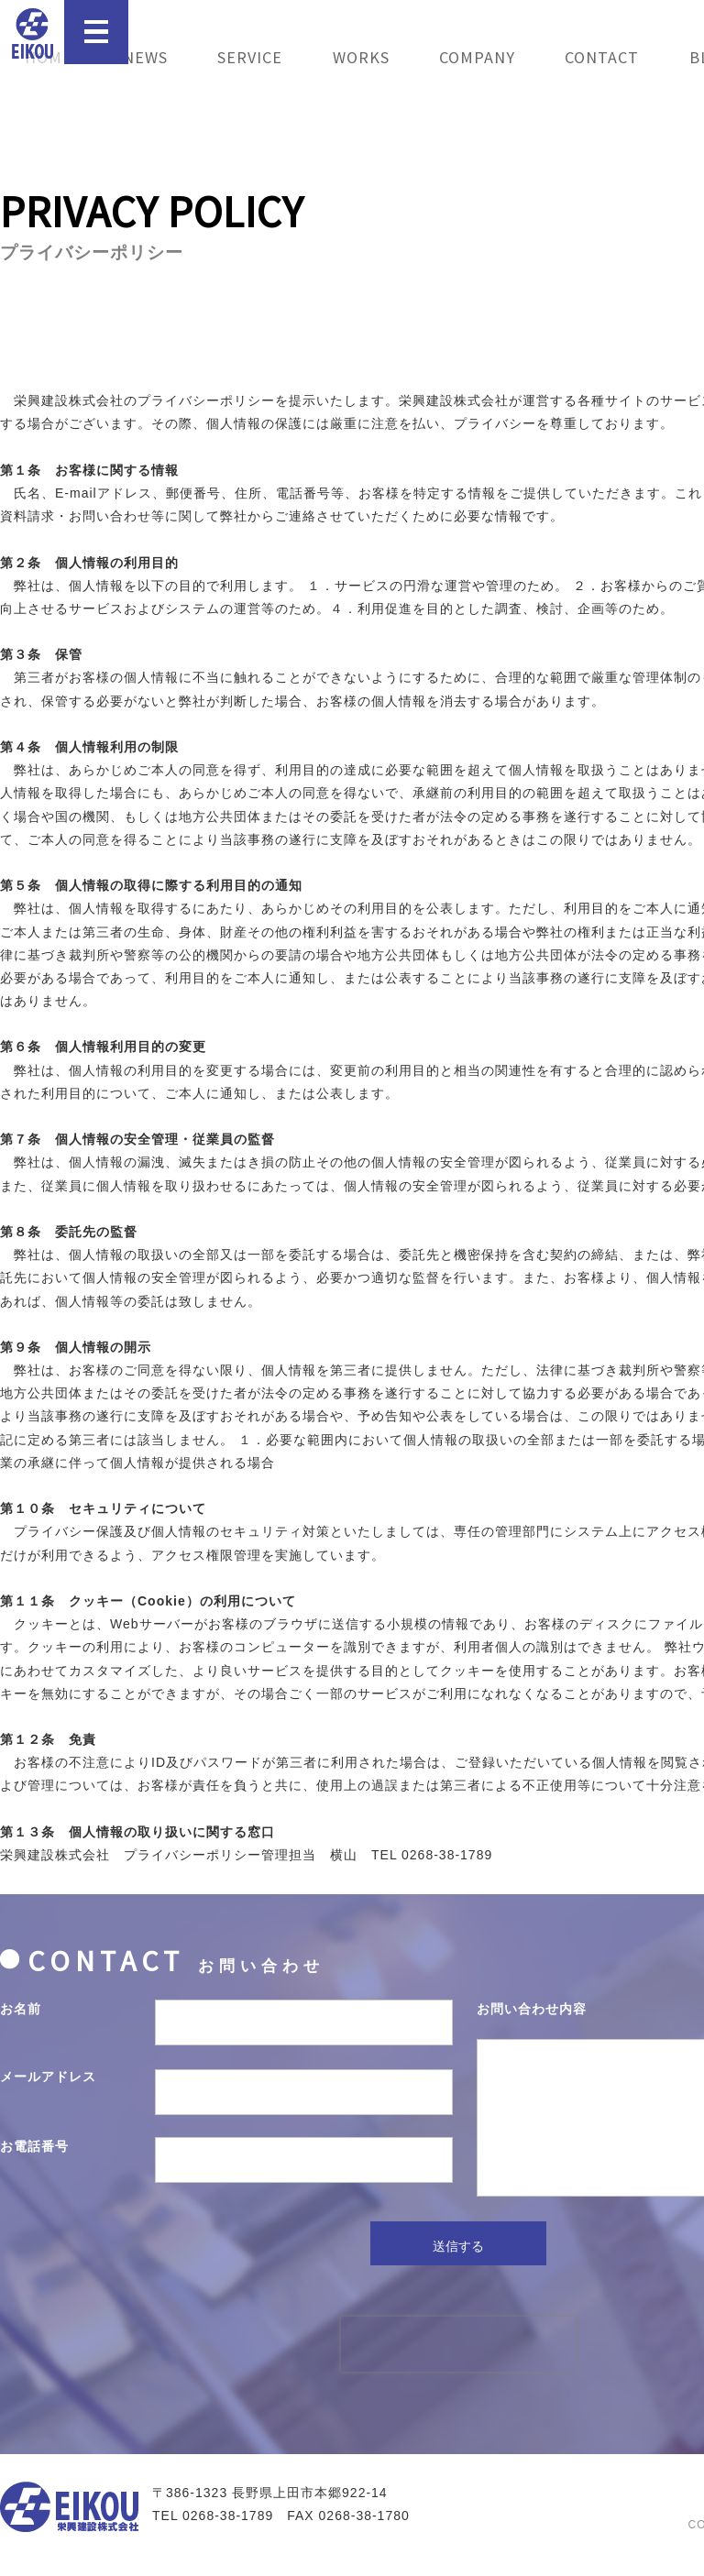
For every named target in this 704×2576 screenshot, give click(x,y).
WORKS (361, 57)
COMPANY (477, 57)
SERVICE (249, 57)
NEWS (145, 57)
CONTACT (602, 57)
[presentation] (458, 2365)
